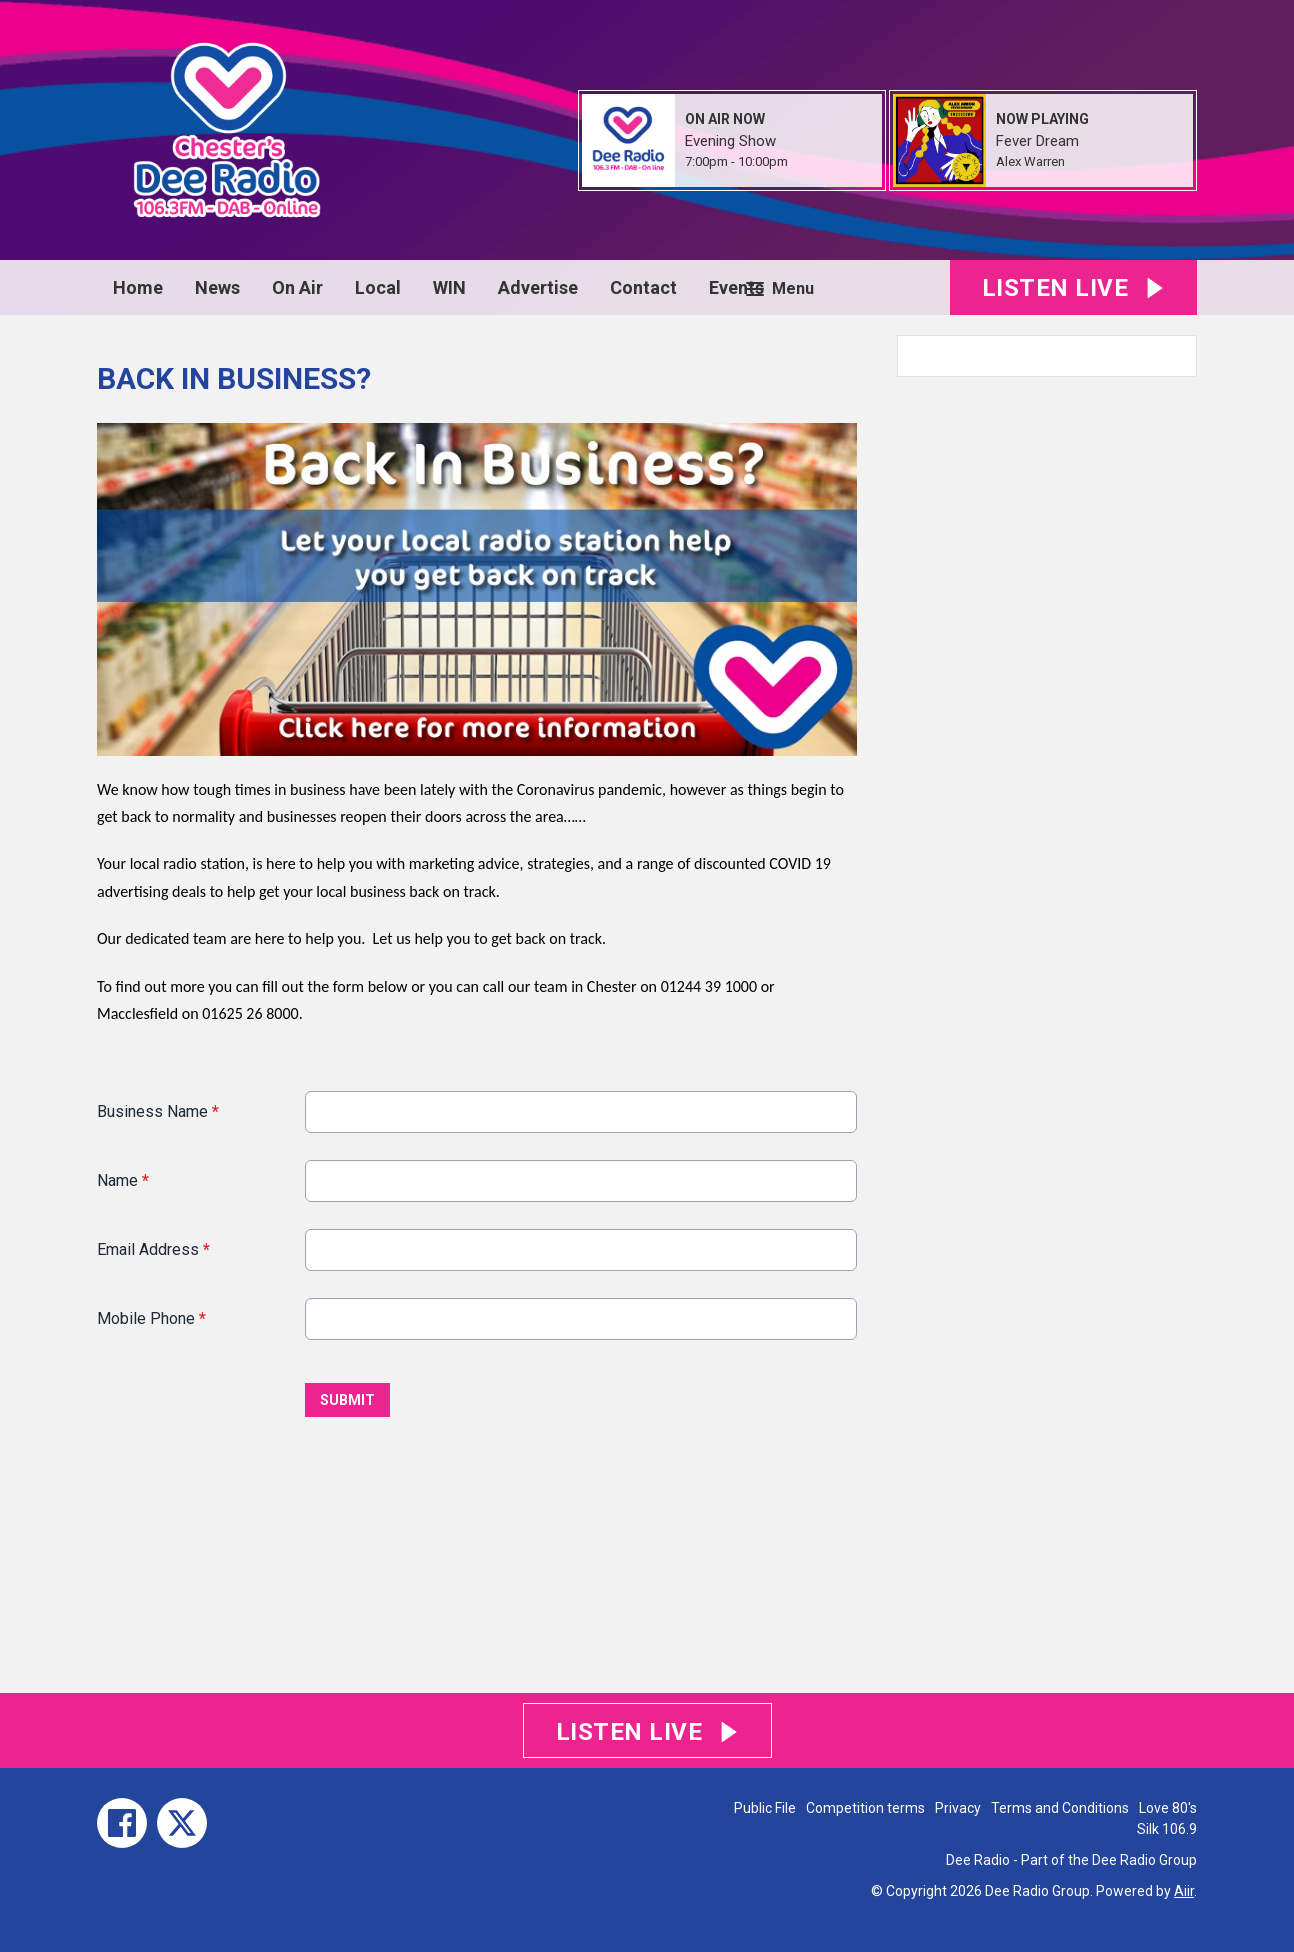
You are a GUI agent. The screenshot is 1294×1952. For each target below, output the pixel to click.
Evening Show (730, 141)
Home (138, 287)
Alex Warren (1030, 161)
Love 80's (1168, 1808)
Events (736, 287)
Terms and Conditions (1060, 1808)
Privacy (958, 1808)
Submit (347, 1400)
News (217, 287)
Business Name (158, 1111)
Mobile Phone (151, 1318)
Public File (765, 1808)
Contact (643, 287)
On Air (297, 287)
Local (378, 287)
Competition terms (865, 1808)
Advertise (538, 287)
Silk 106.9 (1167, 1829)
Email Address (153, 1249)
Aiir (1184, 1891)
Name (123, 1180)
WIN (449, 287)
